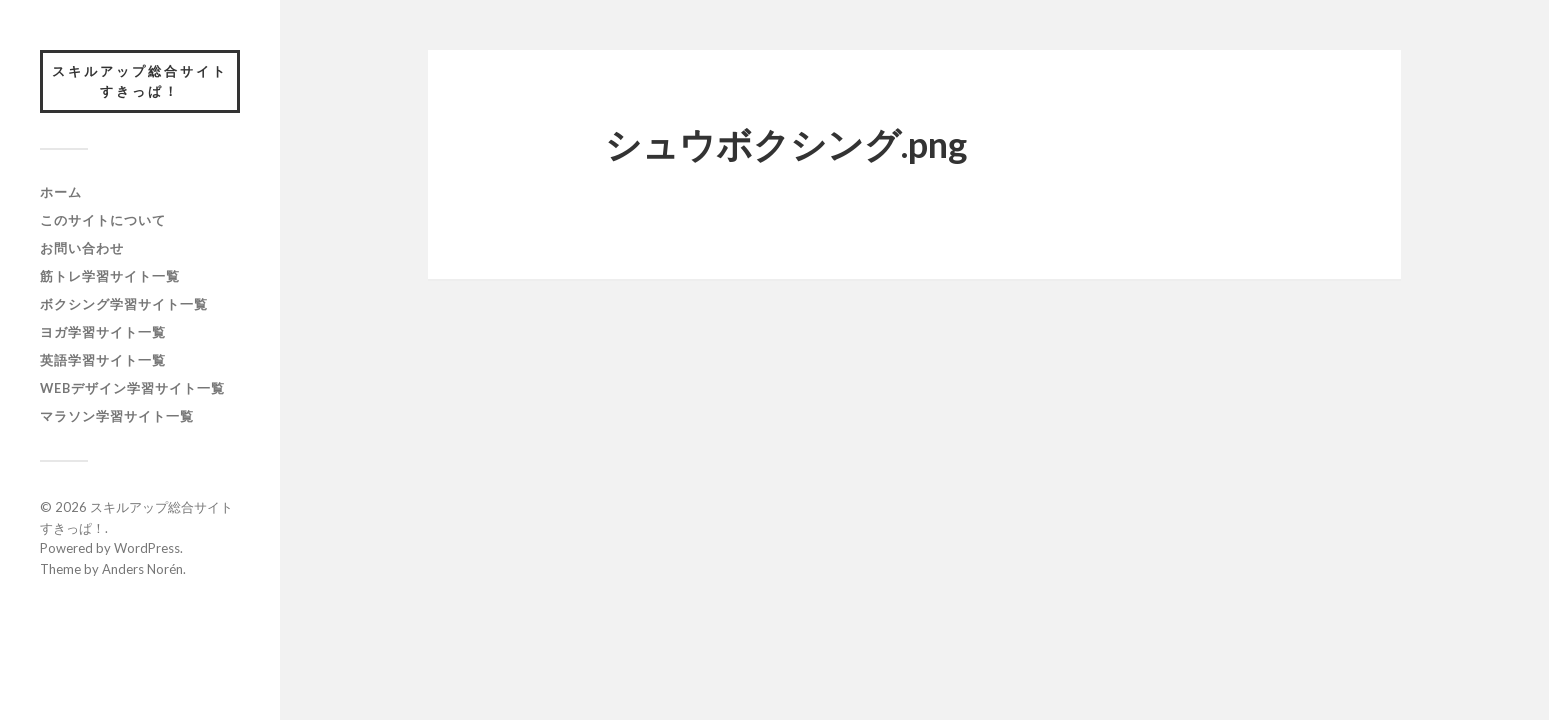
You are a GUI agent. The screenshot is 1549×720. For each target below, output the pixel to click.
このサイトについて (103, 220)
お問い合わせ (82, 248)
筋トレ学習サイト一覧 (110, 276)
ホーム (61, 192)
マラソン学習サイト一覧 (117, 416)
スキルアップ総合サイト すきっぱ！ (146, 81)
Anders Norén (142, 569)
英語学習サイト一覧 (103, 360)
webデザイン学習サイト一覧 (132, 388)
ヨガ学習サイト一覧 (103, 332)
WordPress (147, 548)
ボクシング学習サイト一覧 (124, 304)
